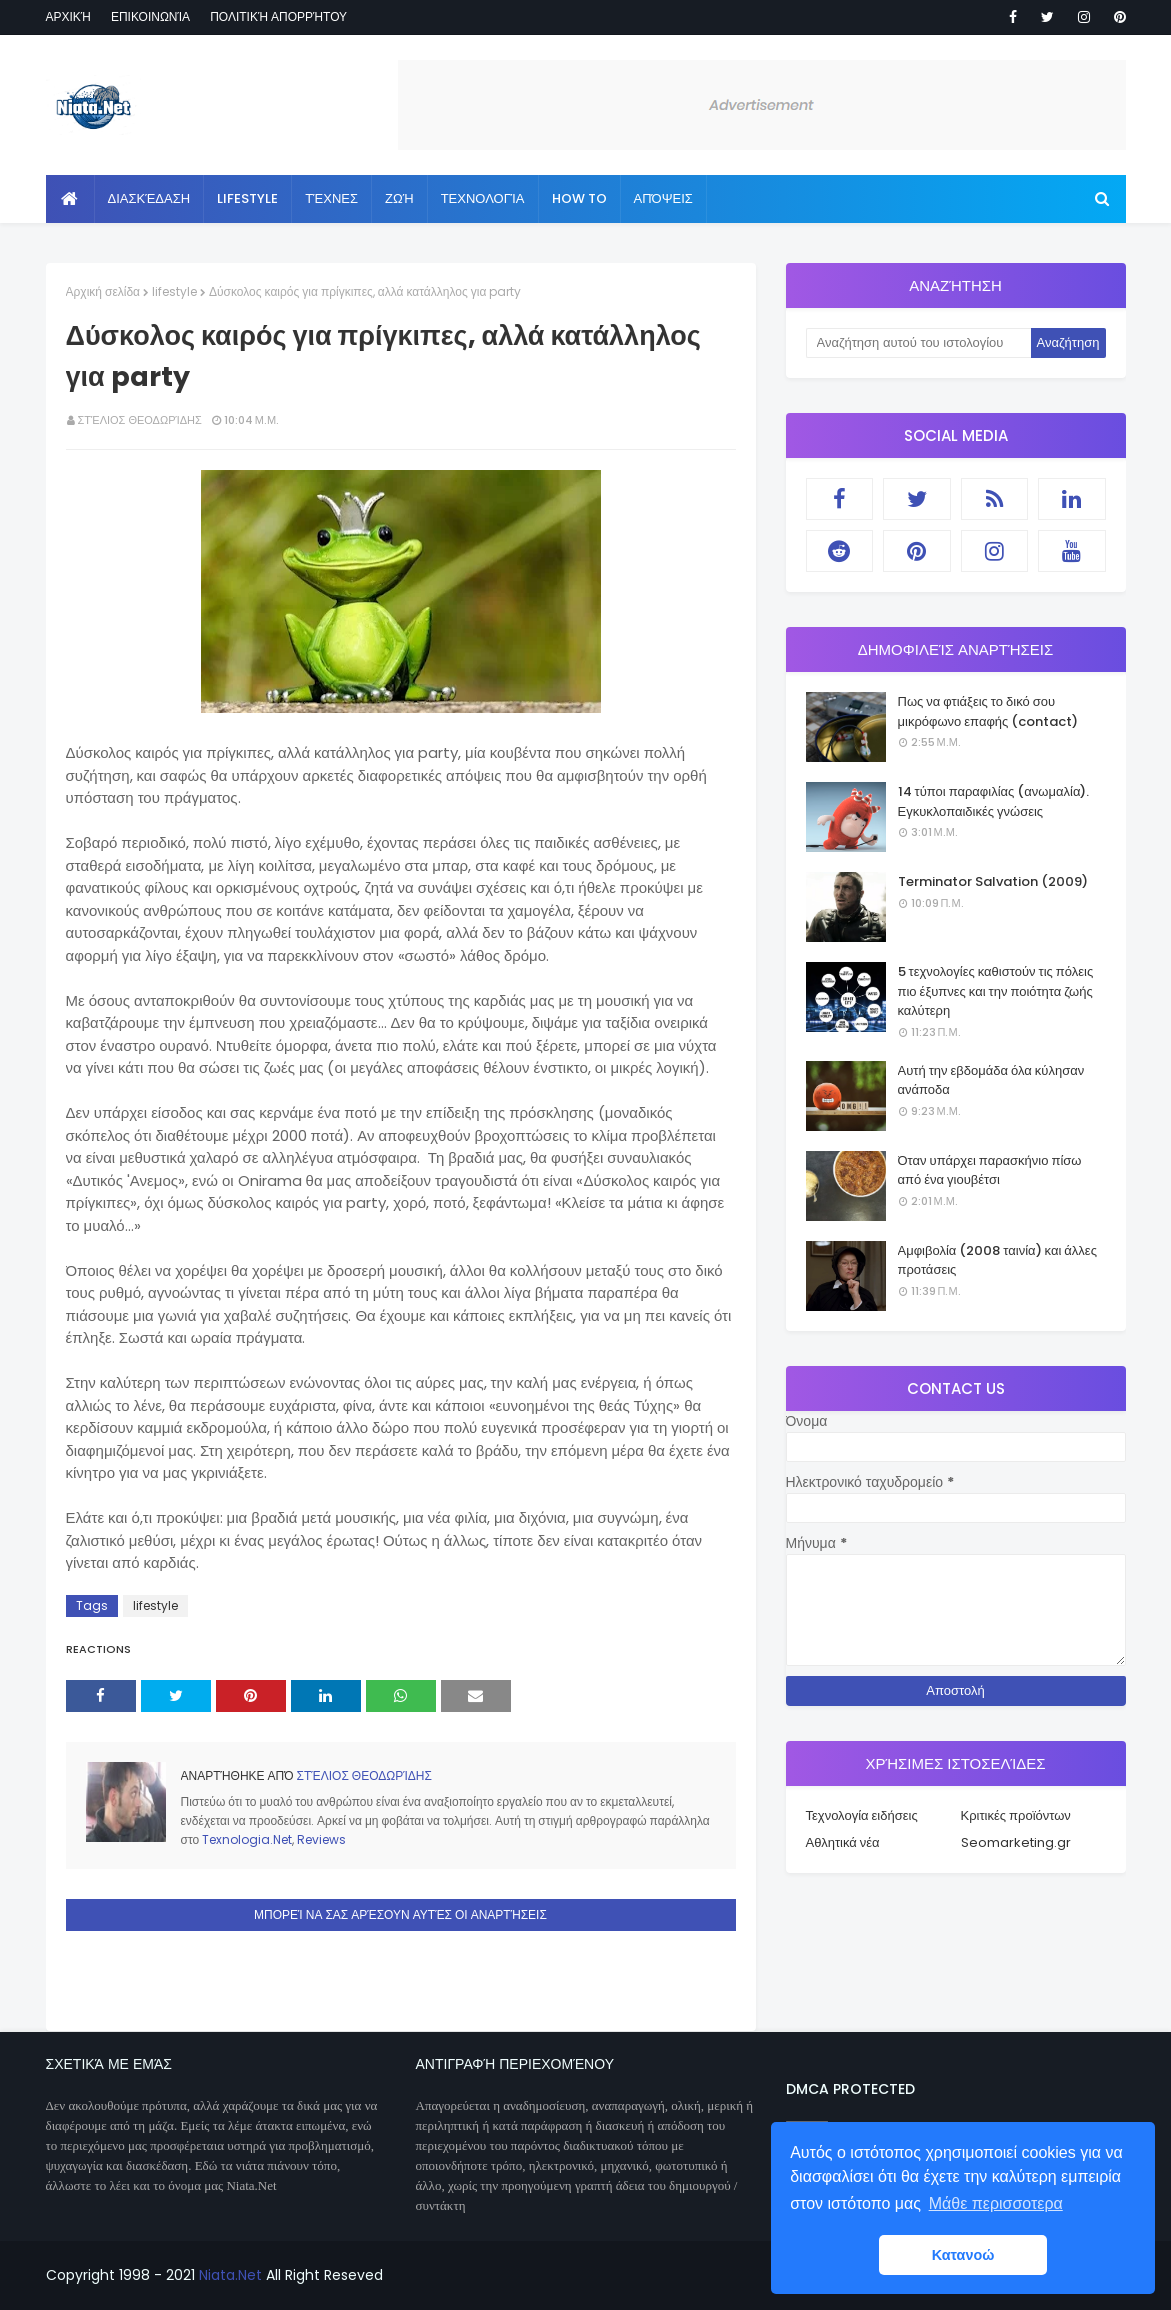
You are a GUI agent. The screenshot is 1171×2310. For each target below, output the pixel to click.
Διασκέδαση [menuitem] (149, 198)
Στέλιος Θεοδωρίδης (140, 420)
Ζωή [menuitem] (399, 198)
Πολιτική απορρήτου (278, 16)
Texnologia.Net (247, 1839)
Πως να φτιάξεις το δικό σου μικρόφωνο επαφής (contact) (988, 711)
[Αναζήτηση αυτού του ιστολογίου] (918, 343)
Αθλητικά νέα (843, 1842)
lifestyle (174, 291)
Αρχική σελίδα (103, 291)
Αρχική (68, 16)
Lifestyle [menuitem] (247, 198)
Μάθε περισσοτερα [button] (996, 2203)
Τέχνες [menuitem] (331, 198)
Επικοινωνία (150, 16)
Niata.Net (230, 2275)
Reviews (321, 1839)
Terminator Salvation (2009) (993, 881)
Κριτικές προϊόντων (1016, 1815)
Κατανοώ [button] (963, 2255)
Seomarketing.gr (1016, 1842)
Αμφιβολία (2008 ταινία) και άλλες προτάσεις (997, 1260)
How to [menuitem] (579, 198)
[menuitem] (70, 199)
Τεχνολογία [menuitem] (483, 198)
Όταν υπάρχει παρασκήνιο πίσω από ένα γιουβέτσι (990, 1170)
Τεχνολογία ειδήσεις (862, 1815)
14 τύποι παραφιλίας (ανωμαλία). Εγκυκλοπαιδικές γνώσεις (994, 801)
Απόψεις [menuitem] (663, 198)
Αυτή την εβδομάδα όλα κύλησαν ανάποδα (991, 1080)
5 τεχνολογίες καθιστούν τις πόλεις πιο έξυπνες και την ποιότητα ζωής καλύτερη (996, 991)
